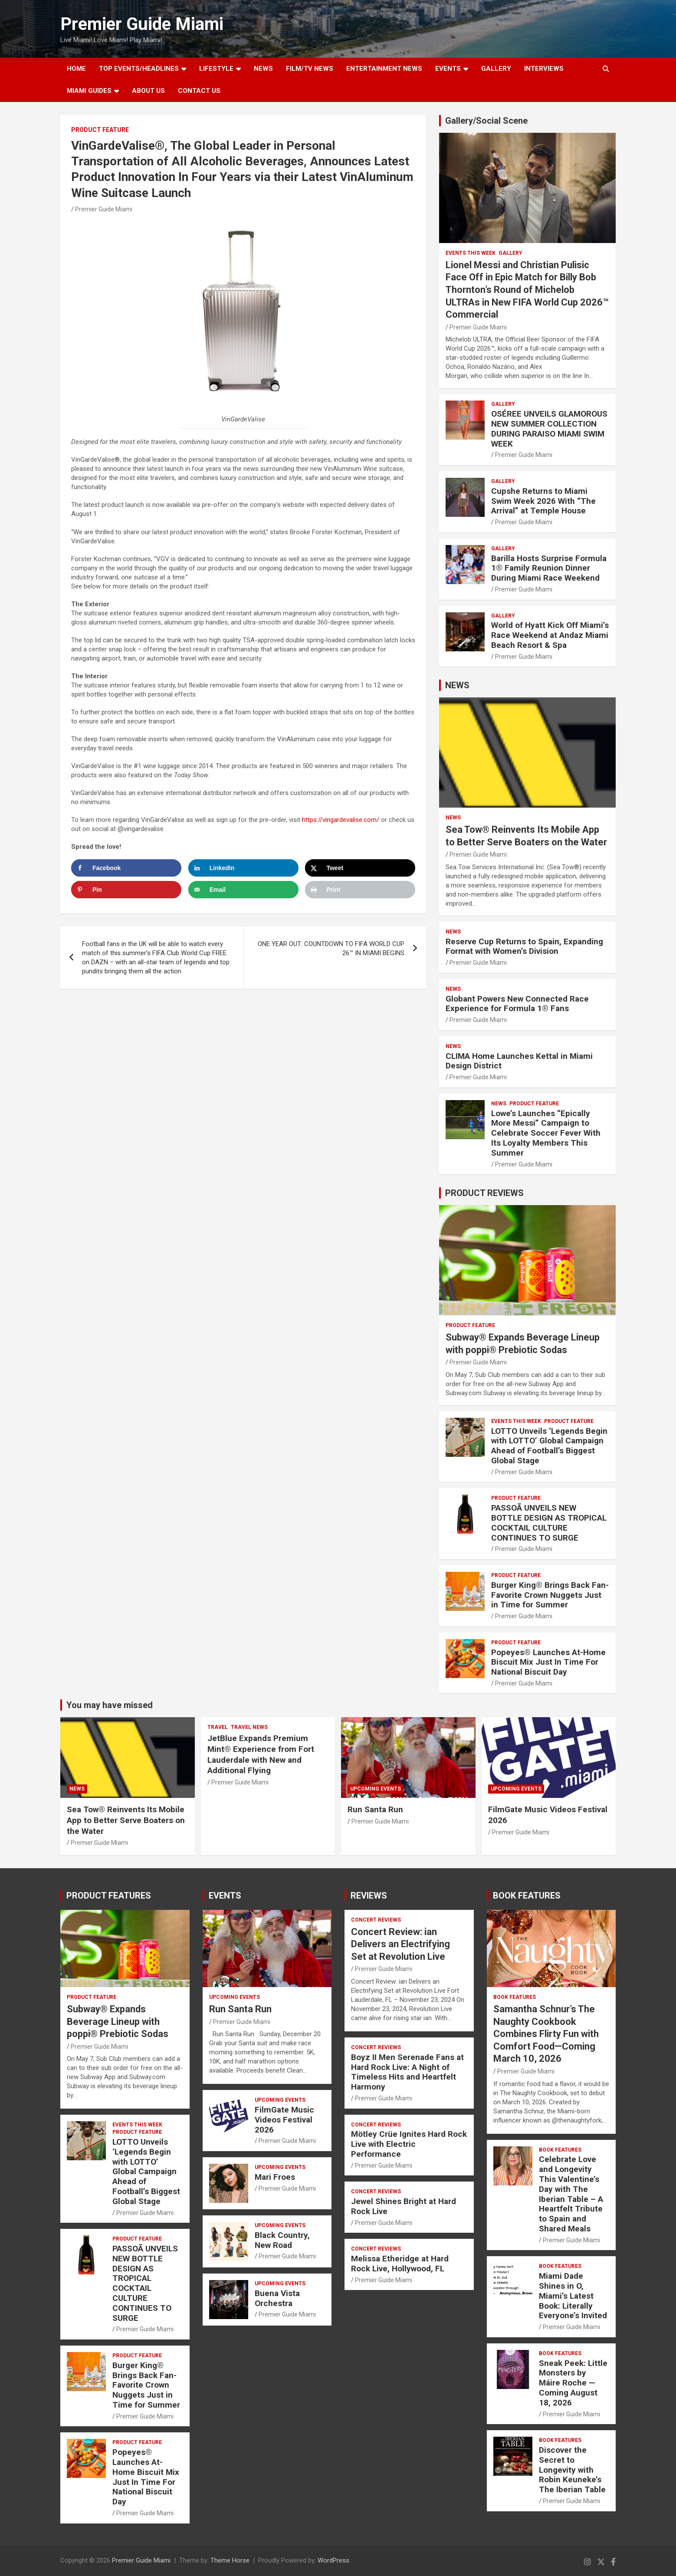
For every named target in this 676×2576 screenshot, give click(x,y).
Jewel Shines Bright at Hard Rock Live (403, 2206)
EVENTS (448, 68)
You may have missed (109, 1705)
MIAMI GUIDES (89, 91)
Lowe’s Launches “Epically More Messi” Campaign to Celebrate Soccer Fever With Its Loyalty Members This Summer (546, 1133)
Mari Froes (275, 2177)
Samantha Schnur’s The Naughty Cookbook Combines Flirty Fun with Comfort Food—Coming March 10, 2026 (546, 2034)
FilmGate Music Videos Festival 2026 (284, 2120)
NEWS (263, 68)
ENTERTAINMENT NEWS (384, 68)
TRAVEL (217, 1727)
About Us (148, 91)
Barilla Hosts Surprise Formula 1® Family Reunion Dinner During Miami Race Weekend (549, 568)
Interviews (544, 68)
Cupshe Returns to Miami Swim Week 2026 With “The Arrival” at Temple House (543, 501)
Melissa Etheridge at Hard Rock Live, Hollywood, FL (400, 2264)
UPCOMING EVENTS (375, 1789)
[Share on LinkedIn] (243, 868)
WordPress (333, 2560)
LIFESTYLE (216, 68)
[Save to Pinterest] (126, 889)
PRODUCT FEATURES (108, 1895)
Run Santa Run (375, 1809)
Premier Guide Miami (141, 24)
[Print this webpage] (360, 889)
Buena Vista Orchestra (277, 2298)
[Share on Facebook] (126, 868)
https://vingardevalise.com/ (340, 820)
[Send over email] (243, 889)
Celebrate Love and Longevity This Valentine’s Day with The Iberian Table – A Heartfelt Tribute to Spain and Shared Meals (571, 2194)
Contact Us (199, 91)
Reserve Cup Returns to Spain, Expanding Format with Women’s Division (524, 946)
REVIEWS (369, 1895)
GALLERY (496, 68)
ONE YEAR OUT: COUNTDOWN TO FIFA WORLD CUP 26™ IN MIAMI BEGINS (331, 948)
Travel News (249, 1727)
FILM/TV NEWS (309, 68)
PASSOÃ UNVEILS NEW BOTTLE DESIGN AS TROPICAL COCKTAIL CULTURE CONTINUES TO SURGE (549, 1522)
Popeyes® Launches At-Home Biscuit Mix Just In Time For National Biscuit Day (548, 1662)
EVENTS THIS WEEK (471, 253)
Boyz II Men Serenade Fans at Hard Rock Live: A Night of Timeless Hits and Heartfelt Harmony (407, 2072)
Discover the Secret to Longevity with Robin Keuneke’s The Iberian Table (572, 2469)
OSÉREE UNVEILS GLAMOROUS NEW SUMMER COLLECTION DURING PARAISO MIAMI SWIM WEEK (549, 428)
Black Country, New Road (282, 2240)
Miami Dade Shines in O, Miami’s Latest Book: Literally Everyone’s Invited (573, 2295)
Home (76, 68)
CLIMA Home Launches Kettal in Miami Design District (519, 1061)
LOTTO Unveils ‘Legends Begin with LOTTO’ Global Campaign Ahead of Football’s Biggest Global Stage (549, 1445)
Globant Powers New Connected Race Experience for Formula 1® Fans (517, 1004)
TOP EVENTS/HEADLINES (139, 68)
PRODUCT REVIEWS (484, 1193)
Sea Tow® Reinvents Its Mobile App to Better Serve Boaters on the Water (126, 1820)
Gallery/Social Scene (486, 120)
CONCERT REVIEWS (376, 1920)
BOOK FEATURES (527, 1895)
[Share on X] (360, 868)
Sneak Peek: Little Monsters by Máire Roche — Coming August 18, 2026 (573, 2383)
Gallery (510, 253)
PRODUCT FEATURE (100, 129)
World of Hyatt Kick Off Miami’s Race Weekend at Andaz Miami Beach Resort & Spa (550, 635)
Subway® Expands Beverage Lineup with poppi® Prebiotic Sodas (117, 2021)
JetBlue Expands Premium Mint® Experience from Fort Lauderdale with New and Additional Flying (260, 1754)
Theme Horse (229, 2560)
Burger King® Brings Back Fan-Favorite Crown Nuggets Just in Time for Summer (550, 1595)
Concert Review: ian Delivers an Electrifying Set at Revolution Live (400, 1944)
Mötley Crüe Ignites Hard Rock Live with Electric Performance (409, 2144)
